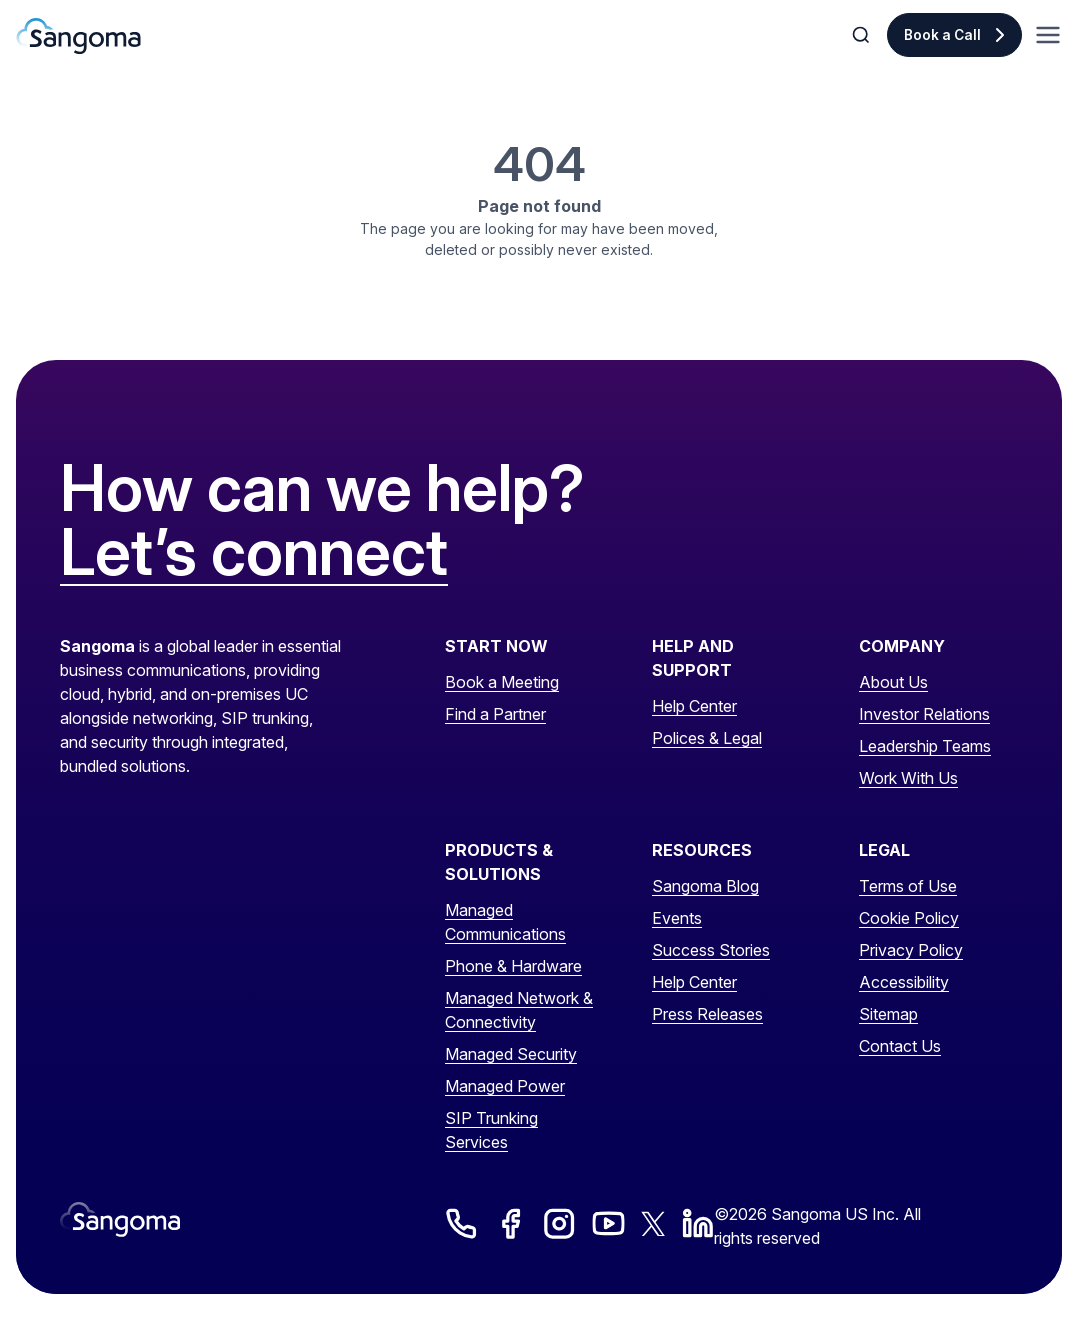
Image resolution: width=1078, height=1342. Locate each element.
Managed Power (505, 1086)
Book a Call (942, 35)
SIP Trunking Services (491, 1130)
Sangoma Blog (705, 886)
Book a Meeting (502, 682)
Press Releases (707, 1014)
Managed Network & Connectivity (519, 1010)
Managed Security (511, 1054)
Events (677, 918)
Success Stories (711, 950)
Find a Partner (495, 714)
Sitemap (888, 1014)
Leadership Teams (925, 746)
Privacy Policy (911, 950)
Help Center (694, 706)
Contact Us (900, 1046)
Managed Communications (505, 922)
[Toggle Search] (863, 35)
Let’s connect (254, 553)
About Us (893, 682)
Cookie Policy (909, 918)
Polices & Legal (707, 738)
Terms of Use (908, 886)
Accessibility (904, 982)
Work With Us (908, 778)
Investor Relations (924, 714)
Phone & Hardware (513, 966)
